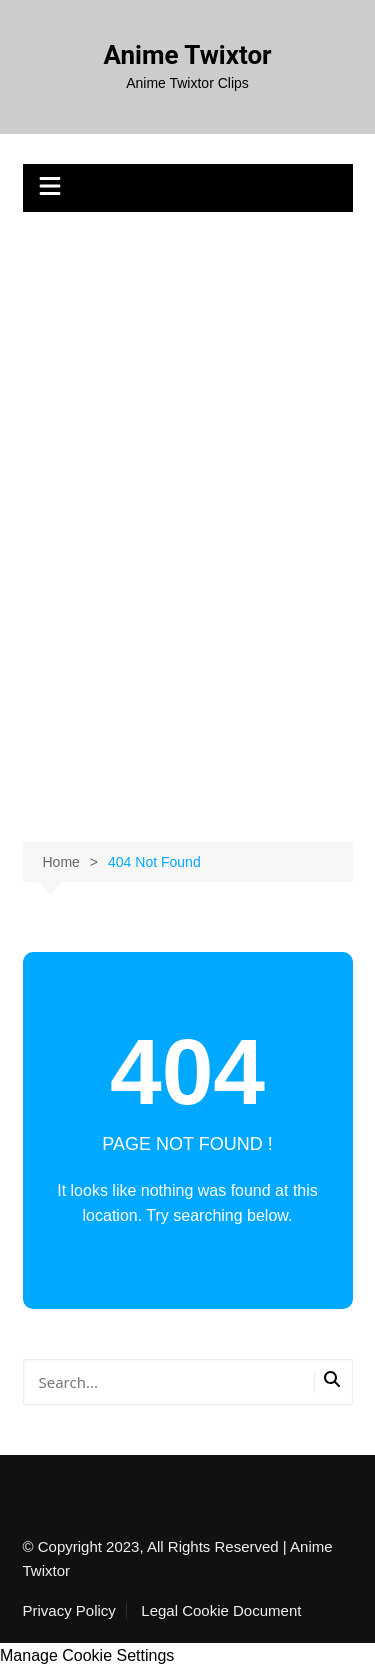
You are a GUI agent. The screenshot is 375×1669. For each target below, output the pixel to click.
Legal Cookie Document (221, 1611)
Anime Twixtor (187, 55)
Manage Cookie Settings (87, 1655)
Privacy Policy (69, 1611)
